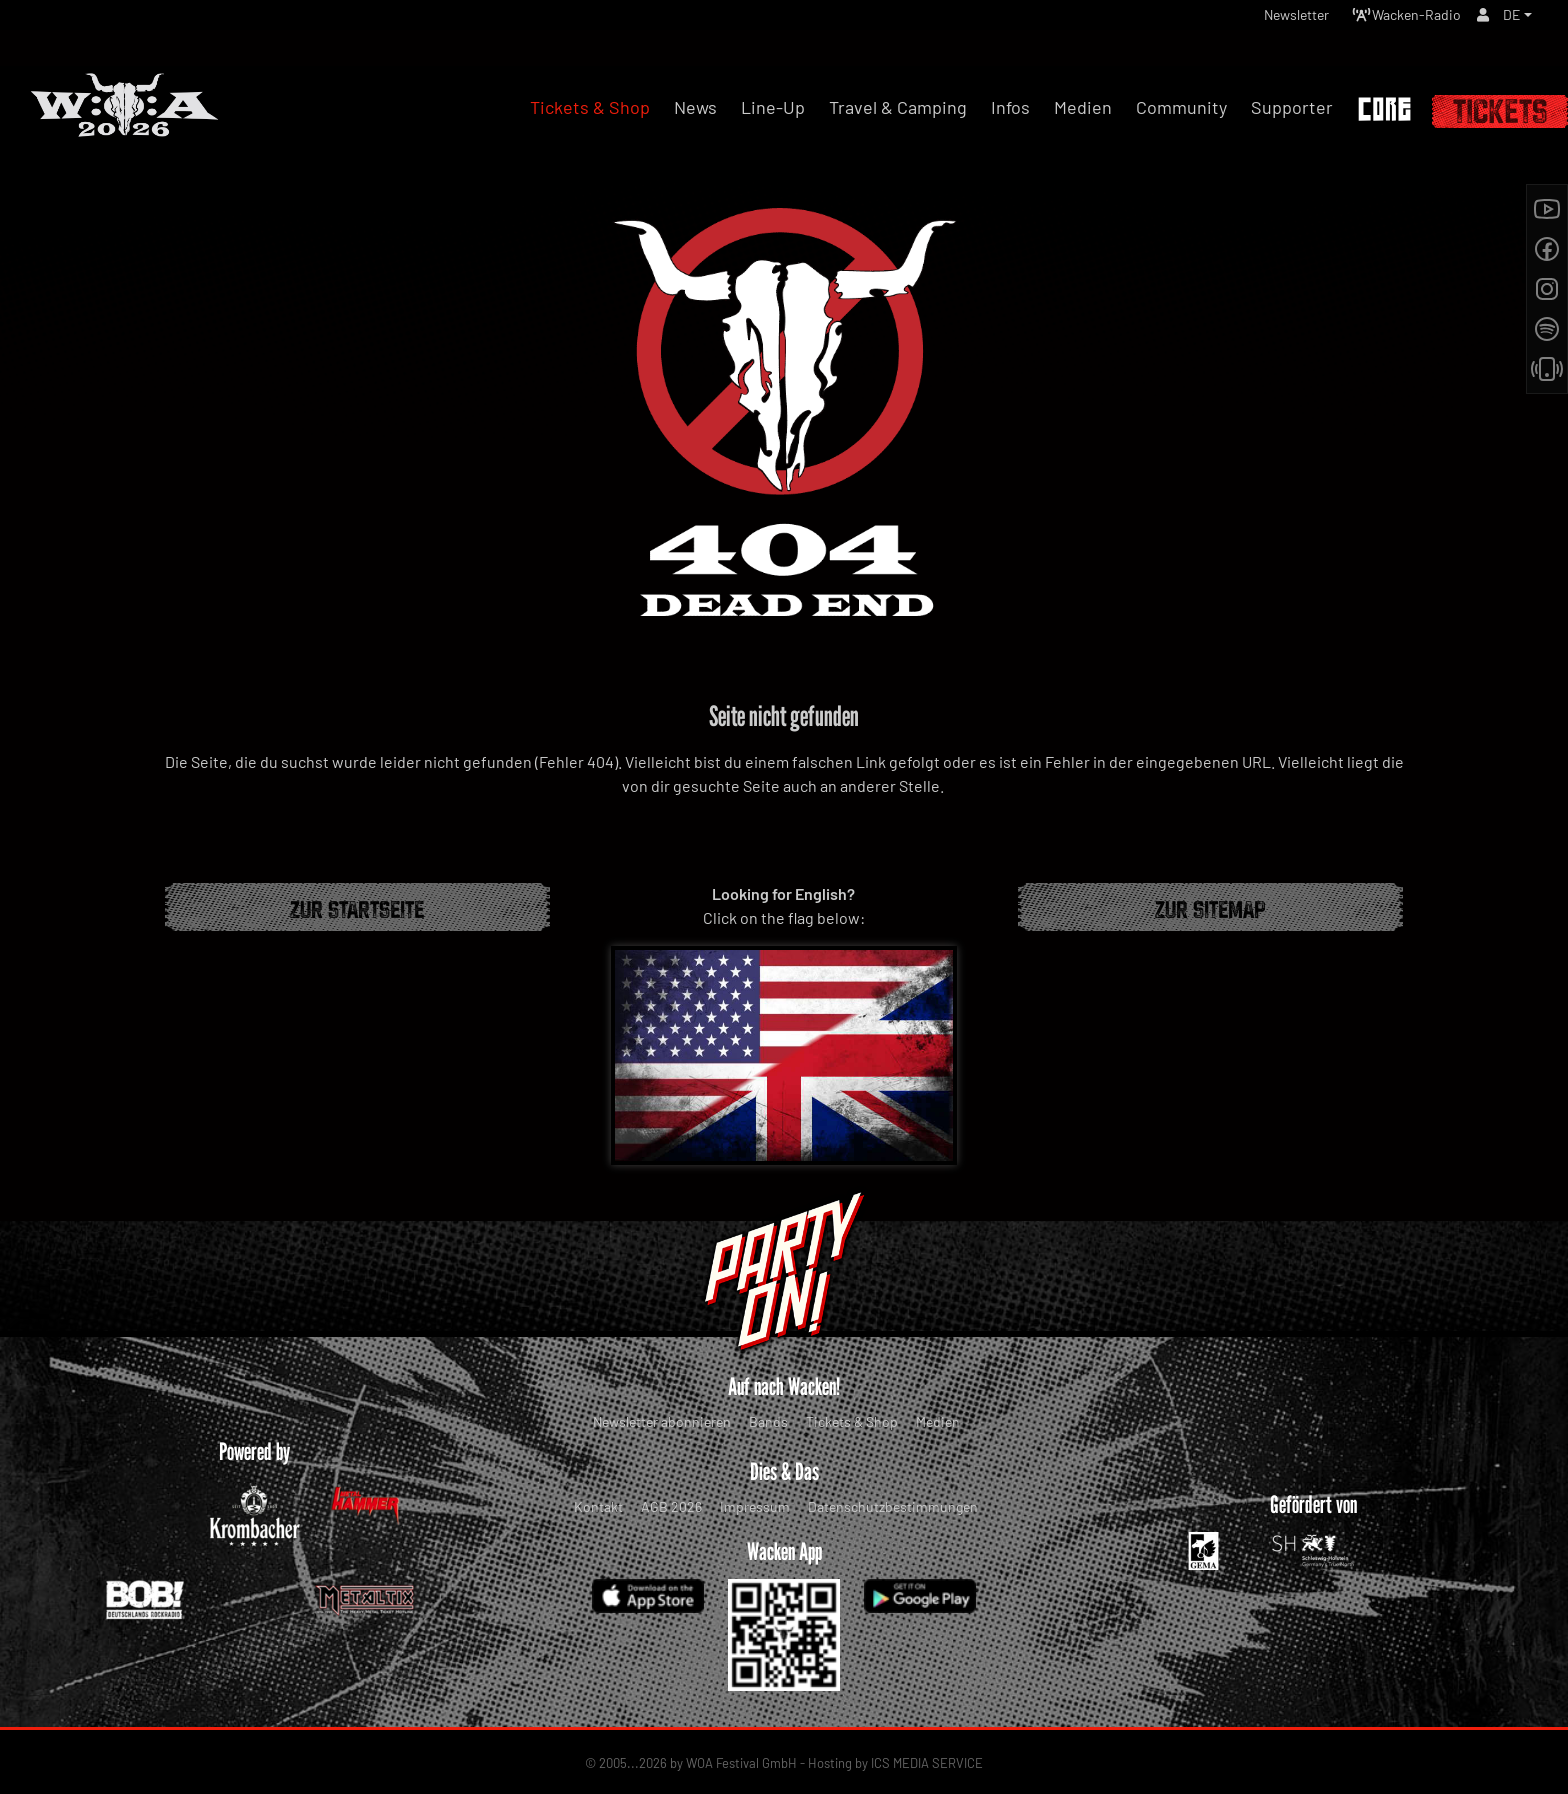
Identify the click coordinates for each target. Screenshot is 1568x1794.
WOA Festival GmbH (741, 1763)
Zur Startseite (357, 907)
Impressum (755, 1506)
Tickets (1500, 111)
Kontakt (598, 1506)
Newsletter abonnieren (662, 1421)
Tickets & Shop (852, 1421)
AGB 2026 (671, 1506)
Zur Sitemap (1210, 907)
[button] (1516, 19)
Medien (938, 1421)
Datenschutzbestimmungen (893, 1506)
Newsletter (1267, 19)
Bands (768, 1421)
